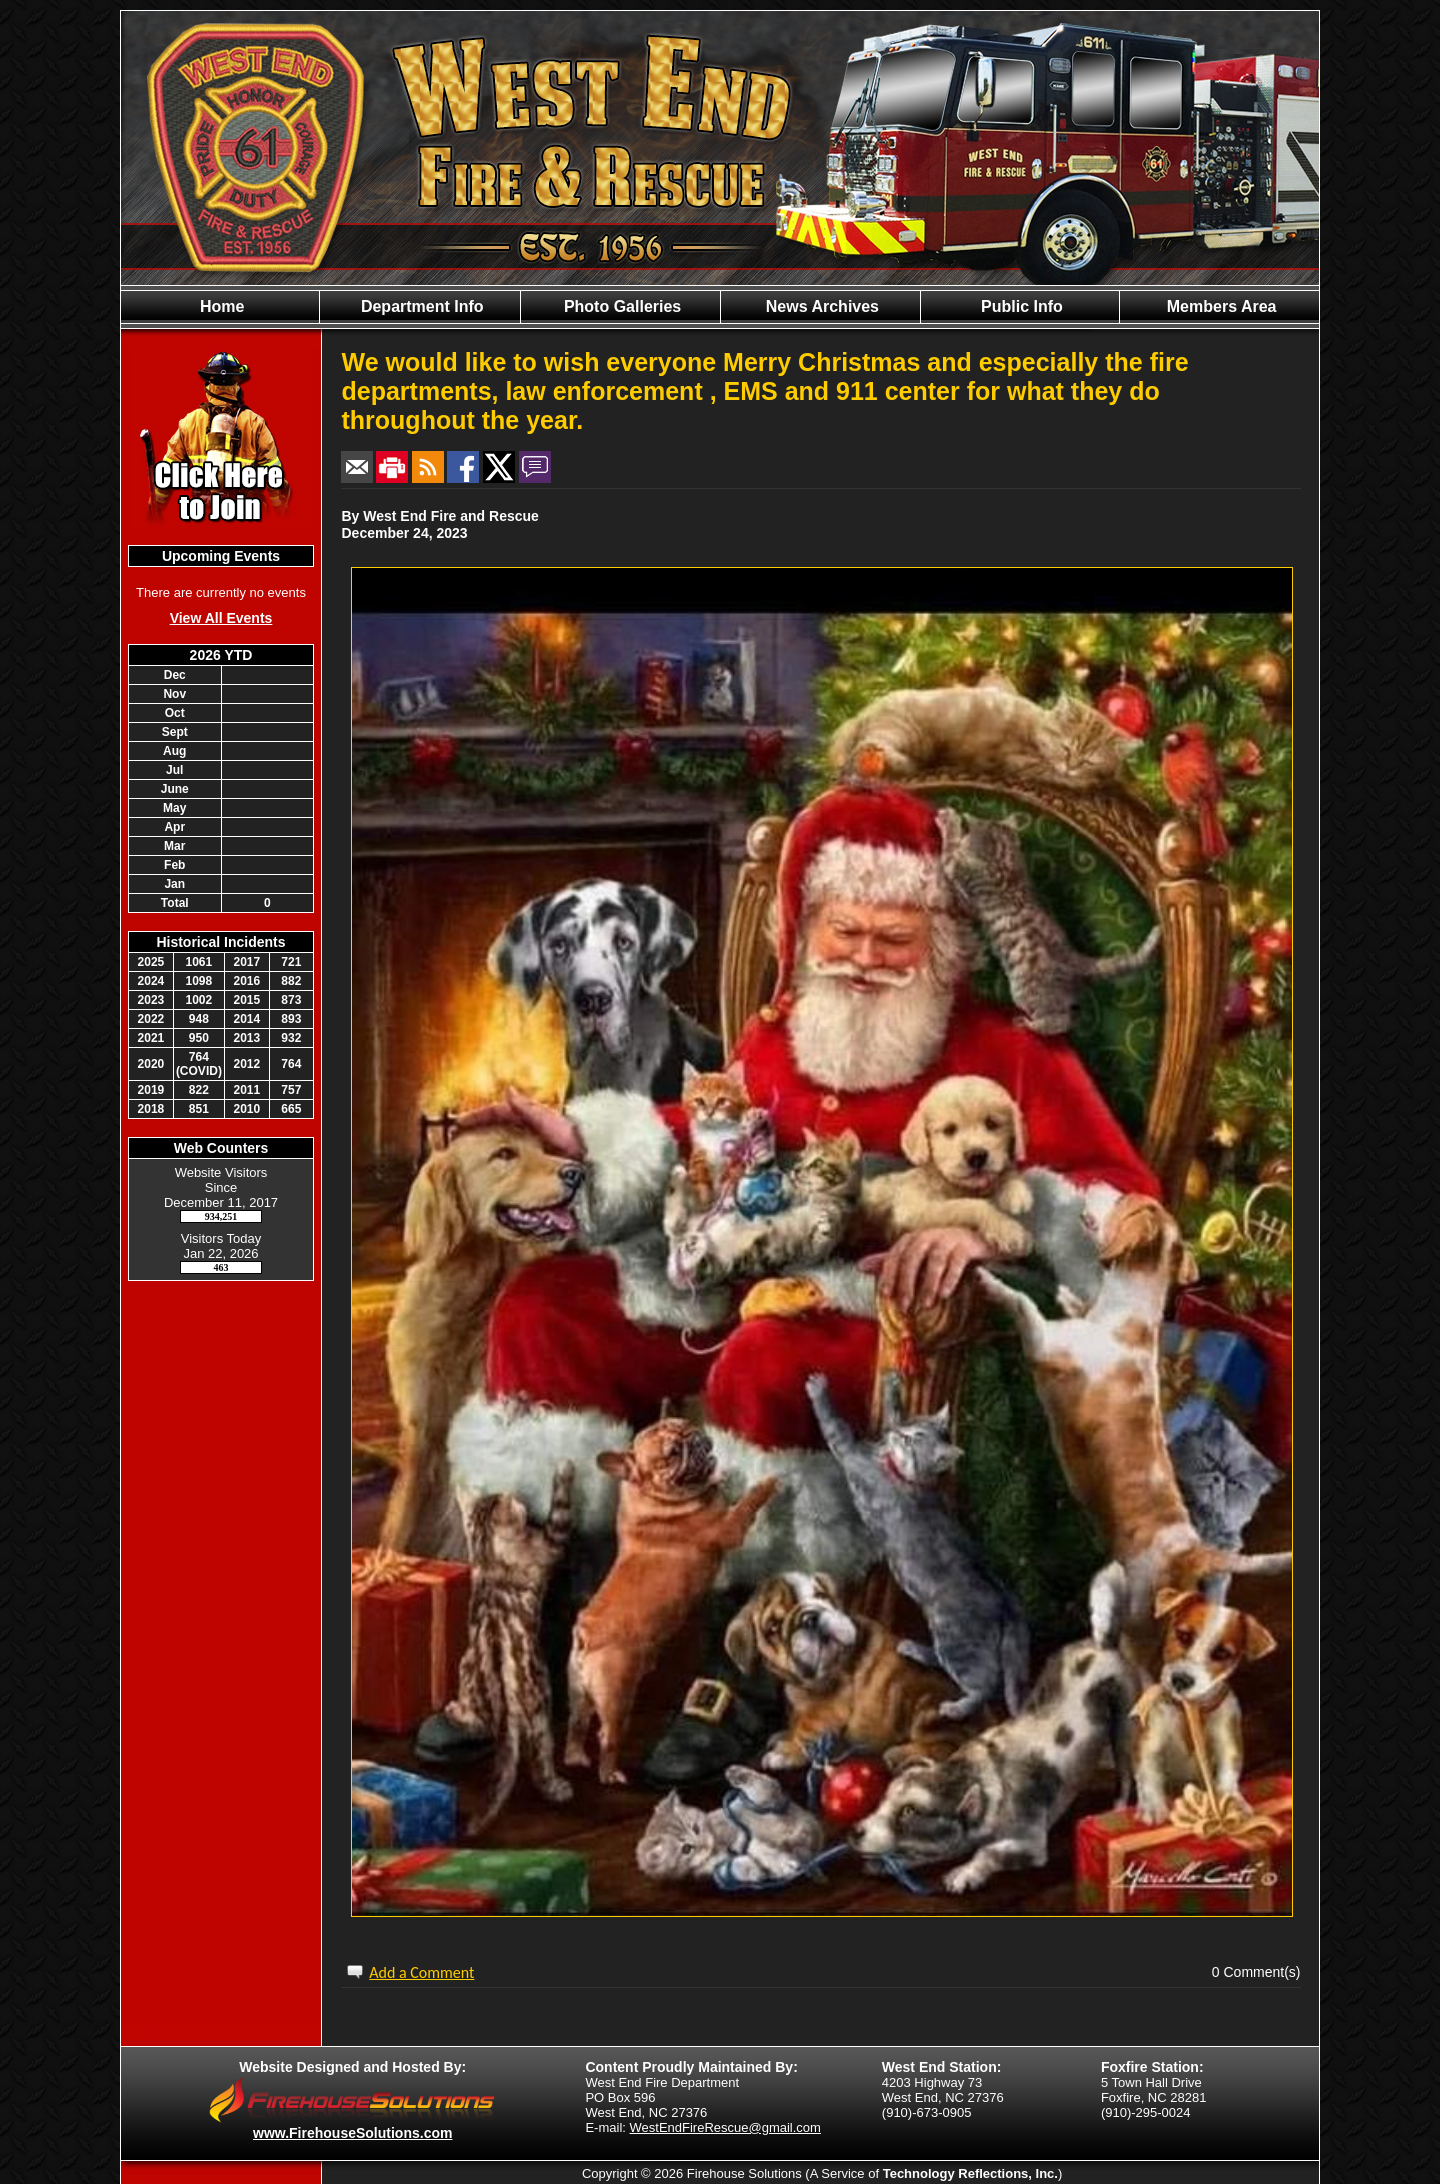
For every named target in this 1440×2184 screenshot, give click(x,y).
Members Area (1219, 306)
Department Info (419, 306)
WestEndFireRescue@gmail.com (725, 2127)
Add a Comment (421, 1972)
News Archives (820, 306)
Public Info (1020, 306)
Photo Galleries (620, 306)
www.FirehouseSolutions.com (352, 2133)
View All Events (221, 618)
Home (220, 306)
